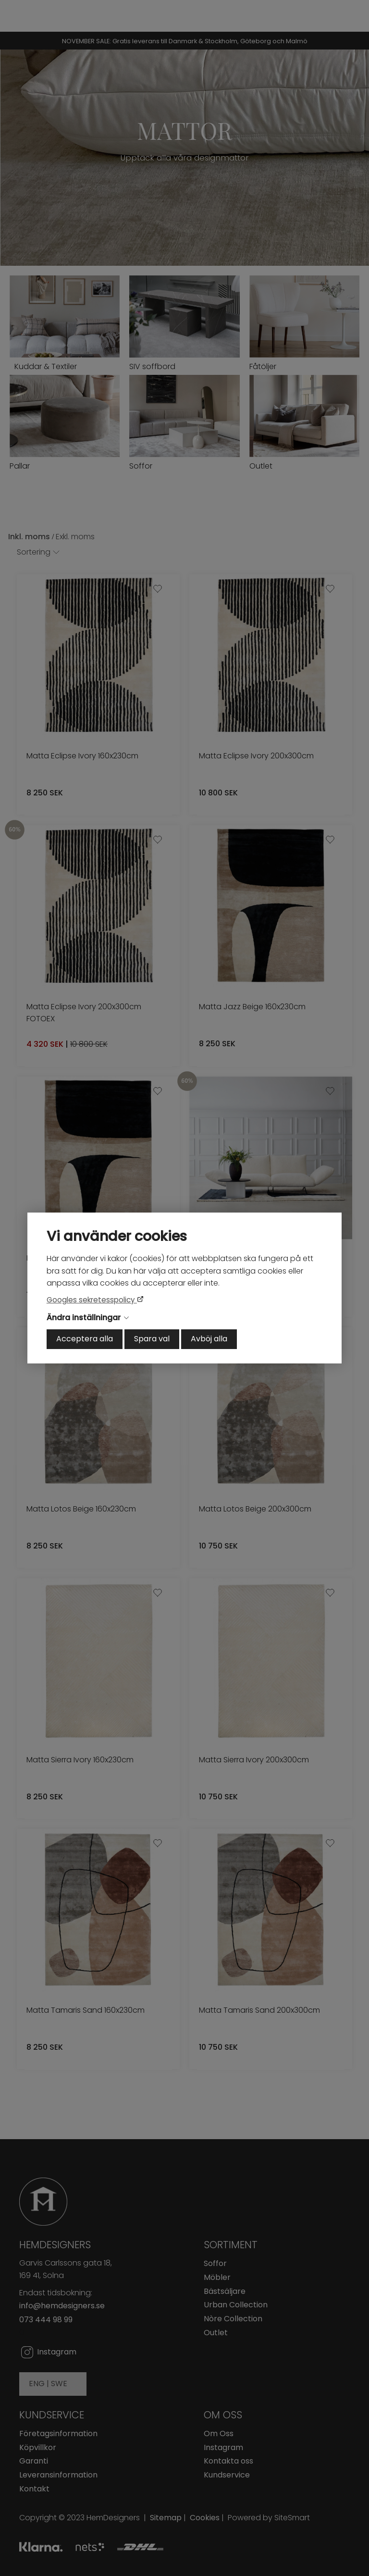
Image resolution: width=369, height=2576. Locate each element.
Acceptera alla (84, 1338)
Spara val (152, 1338)
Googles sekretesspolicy (92, 1300)
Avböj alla (209, 1338)
